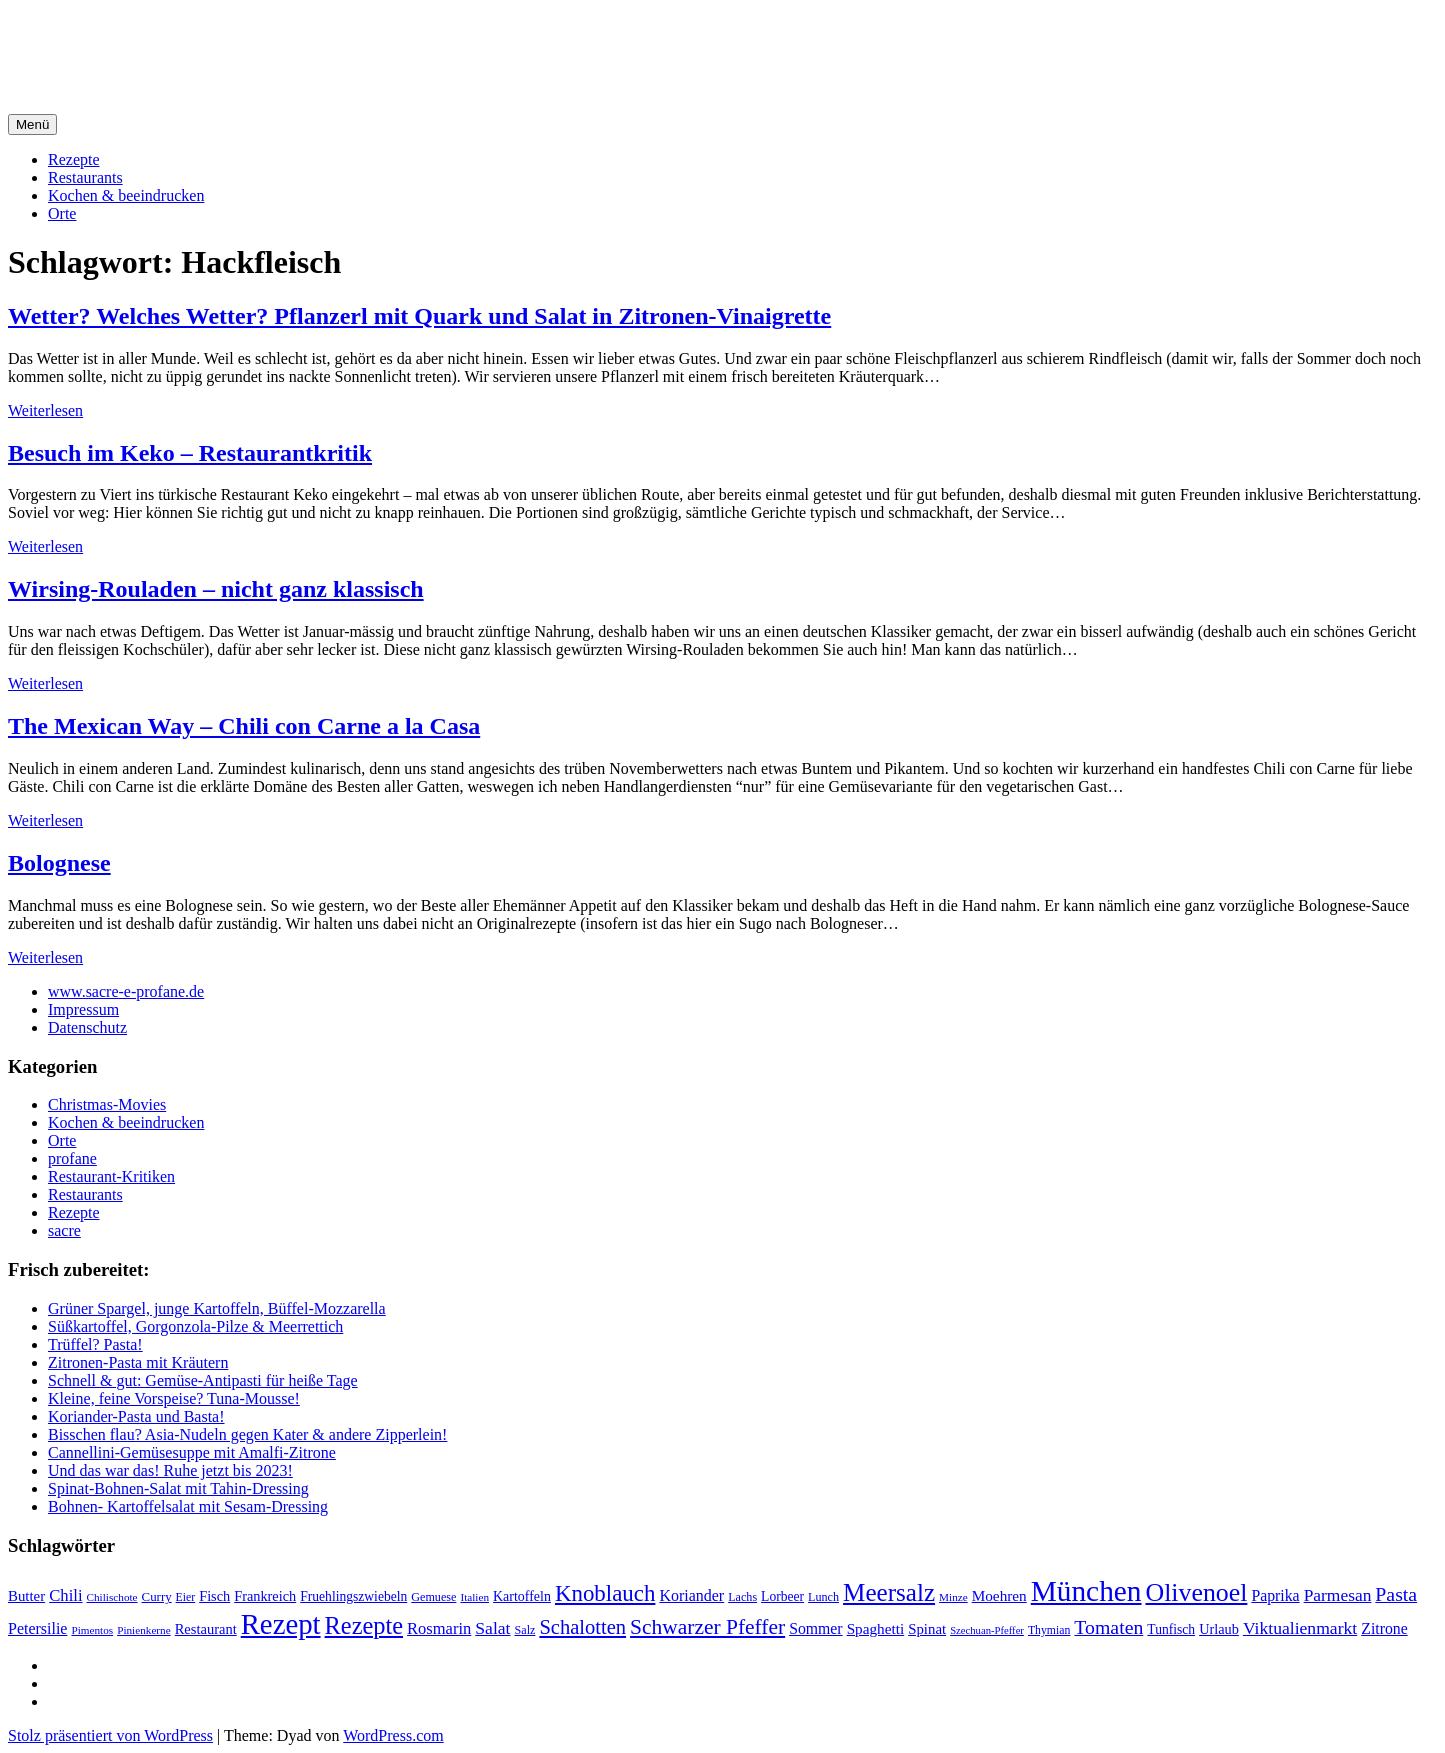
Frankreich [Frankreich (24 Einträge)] (265, 1596)
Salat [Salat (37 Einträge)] (492, 1628)
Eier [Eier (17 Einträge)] (186, 1597)
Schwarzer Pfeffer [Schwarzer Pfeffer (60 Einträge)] (707, 1627)
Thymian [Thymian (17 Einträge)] (1049, 1630)
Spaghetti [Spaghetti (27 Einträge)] (876, 1628)
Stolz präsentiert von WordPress (110, 1735)
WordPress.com (393, 1735)
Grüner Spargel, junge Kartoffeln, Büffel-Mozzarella (217, 1308)
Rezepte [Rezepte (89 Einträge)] (364, 1625)
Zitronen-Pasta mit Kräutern (138, 1362)
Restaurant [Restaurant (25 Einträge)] (206, 1629)
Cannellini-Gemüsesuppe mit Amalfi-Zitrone (192, 1452)
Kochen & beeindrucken (126, 195)
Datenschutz (87, 1027)
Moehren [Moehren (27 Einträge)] (999, 1595)
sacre (64, 1230)
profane (72, 1158)
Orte (62, 213)
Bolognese (59, 863)
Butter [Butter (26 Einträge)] (26, 1596)
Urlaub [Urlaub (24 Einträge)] (1219, 1629)
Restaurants (85, 177)
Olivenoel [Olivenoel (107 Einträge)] (1196, 1592)
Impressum (83, 1009)
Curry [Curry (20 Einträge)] (157, 1597)
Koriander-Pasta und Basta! (136, 1416)
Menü (32, 124)
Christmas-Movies (107, 1104)
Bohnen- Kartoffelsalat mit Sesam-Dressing (188, 1506)
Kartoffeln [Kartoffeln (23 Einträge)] (522, 1596)
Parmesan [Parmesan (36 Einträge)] (1338, 1595)
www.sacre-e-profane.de (126, 991)
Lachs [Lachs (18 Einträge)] (742, 1597)
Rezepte (74, 159)
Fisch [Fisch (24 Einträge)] (214, 1596)
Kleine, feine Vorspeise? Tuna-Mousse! (174, 1398)
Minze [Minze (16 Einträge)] (953, 1597)
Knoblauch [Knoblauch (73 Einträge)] (605, 1593)
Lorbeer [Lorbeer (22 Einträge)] (782, 1596)
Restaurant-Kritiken (111, 1176)
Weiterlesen (45, 410)
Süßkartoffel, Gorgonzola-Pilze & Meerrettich (195, 1326)
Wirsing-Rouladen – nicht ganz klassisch (216, 589)
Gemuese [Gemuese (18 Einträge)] (433, 1597)
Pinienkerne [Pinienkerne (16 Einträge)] (144, 1630)
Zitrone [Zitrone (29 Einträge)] (1384, 1628)
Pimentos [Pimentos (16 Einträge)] (92, 1630)
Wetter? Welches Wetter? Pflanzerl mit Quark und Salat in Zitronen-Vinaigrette (419, 316)
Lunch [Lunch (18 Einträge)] (823, 1597)
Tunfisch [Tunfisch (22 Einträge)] (1171, 1629)
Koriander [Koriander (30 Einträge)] (691, 1595)
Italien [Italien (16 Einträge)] (474, 1597)
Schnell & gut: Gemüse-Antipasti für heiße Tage (203, 1380)
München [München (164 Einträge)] (1086, 1591)
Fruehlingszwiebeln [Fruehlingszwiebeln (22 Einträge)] (353, 1596)
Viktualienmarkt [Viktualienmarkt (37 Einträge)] (1300, 1628)
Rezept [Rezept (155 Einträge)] (281, 1624)
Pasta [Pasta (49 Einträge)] (1396, 1594)
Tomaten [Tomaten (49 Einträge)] (1108, 1627)
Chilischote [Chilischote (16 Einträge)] (112, 1597)
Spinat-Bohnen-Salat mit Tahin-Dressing (178, 1488)
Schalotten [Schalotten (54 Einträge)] (582, 1627)
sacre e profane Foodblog (179, 39)
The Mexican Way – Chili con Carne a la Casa (244, 726)
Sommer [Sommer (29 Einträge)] (815, 1628)
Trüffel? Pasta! (95, 1344)
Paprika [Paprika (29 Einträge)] (1275, 1595)
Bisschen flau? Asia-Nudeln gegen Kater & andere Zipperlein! (247, 1434)
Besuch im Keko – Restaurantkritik (190, 453)
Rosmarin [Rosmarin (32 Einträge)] (439, 1628)
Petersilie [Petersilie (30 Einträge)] (37, 1628)
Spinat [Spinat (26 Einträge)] (927, 1629)
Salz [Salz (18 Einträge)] (525, 1630)
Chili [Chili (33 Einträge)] (65, 1595)
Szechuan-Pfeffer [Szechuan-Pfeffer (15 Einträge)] (987, 1630)
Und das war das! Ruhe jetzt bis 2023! (170, 1470)
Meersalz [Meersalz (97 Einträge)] (889, 1592)
